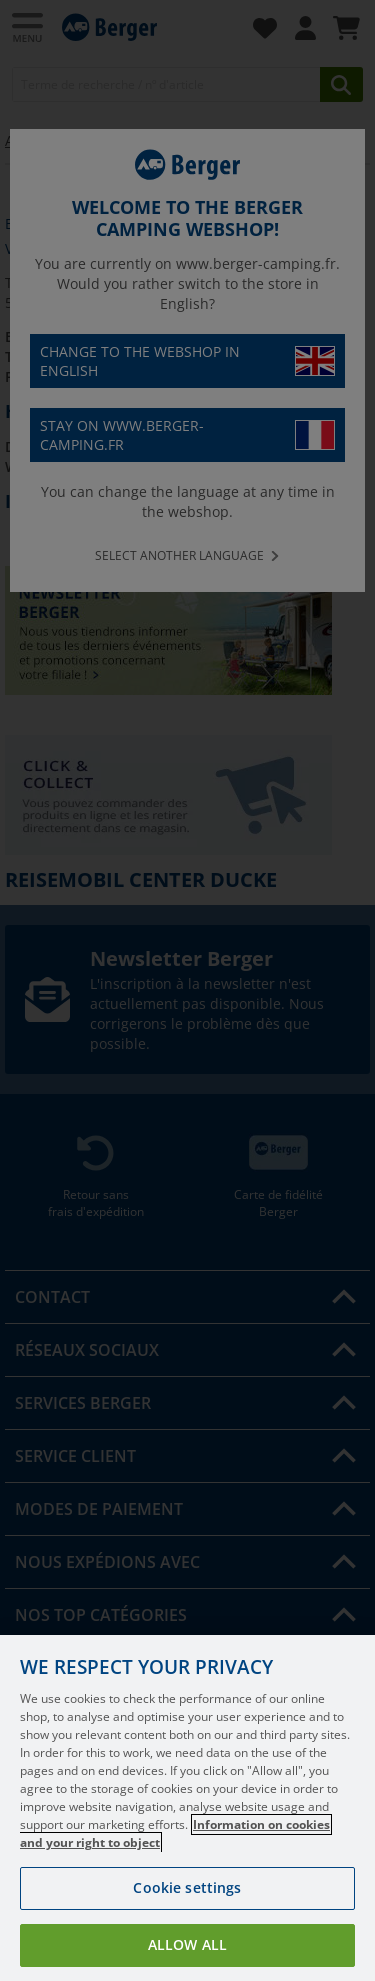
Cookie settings (187, 1887)
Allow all (187, 1944)
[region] (187, 1808)
